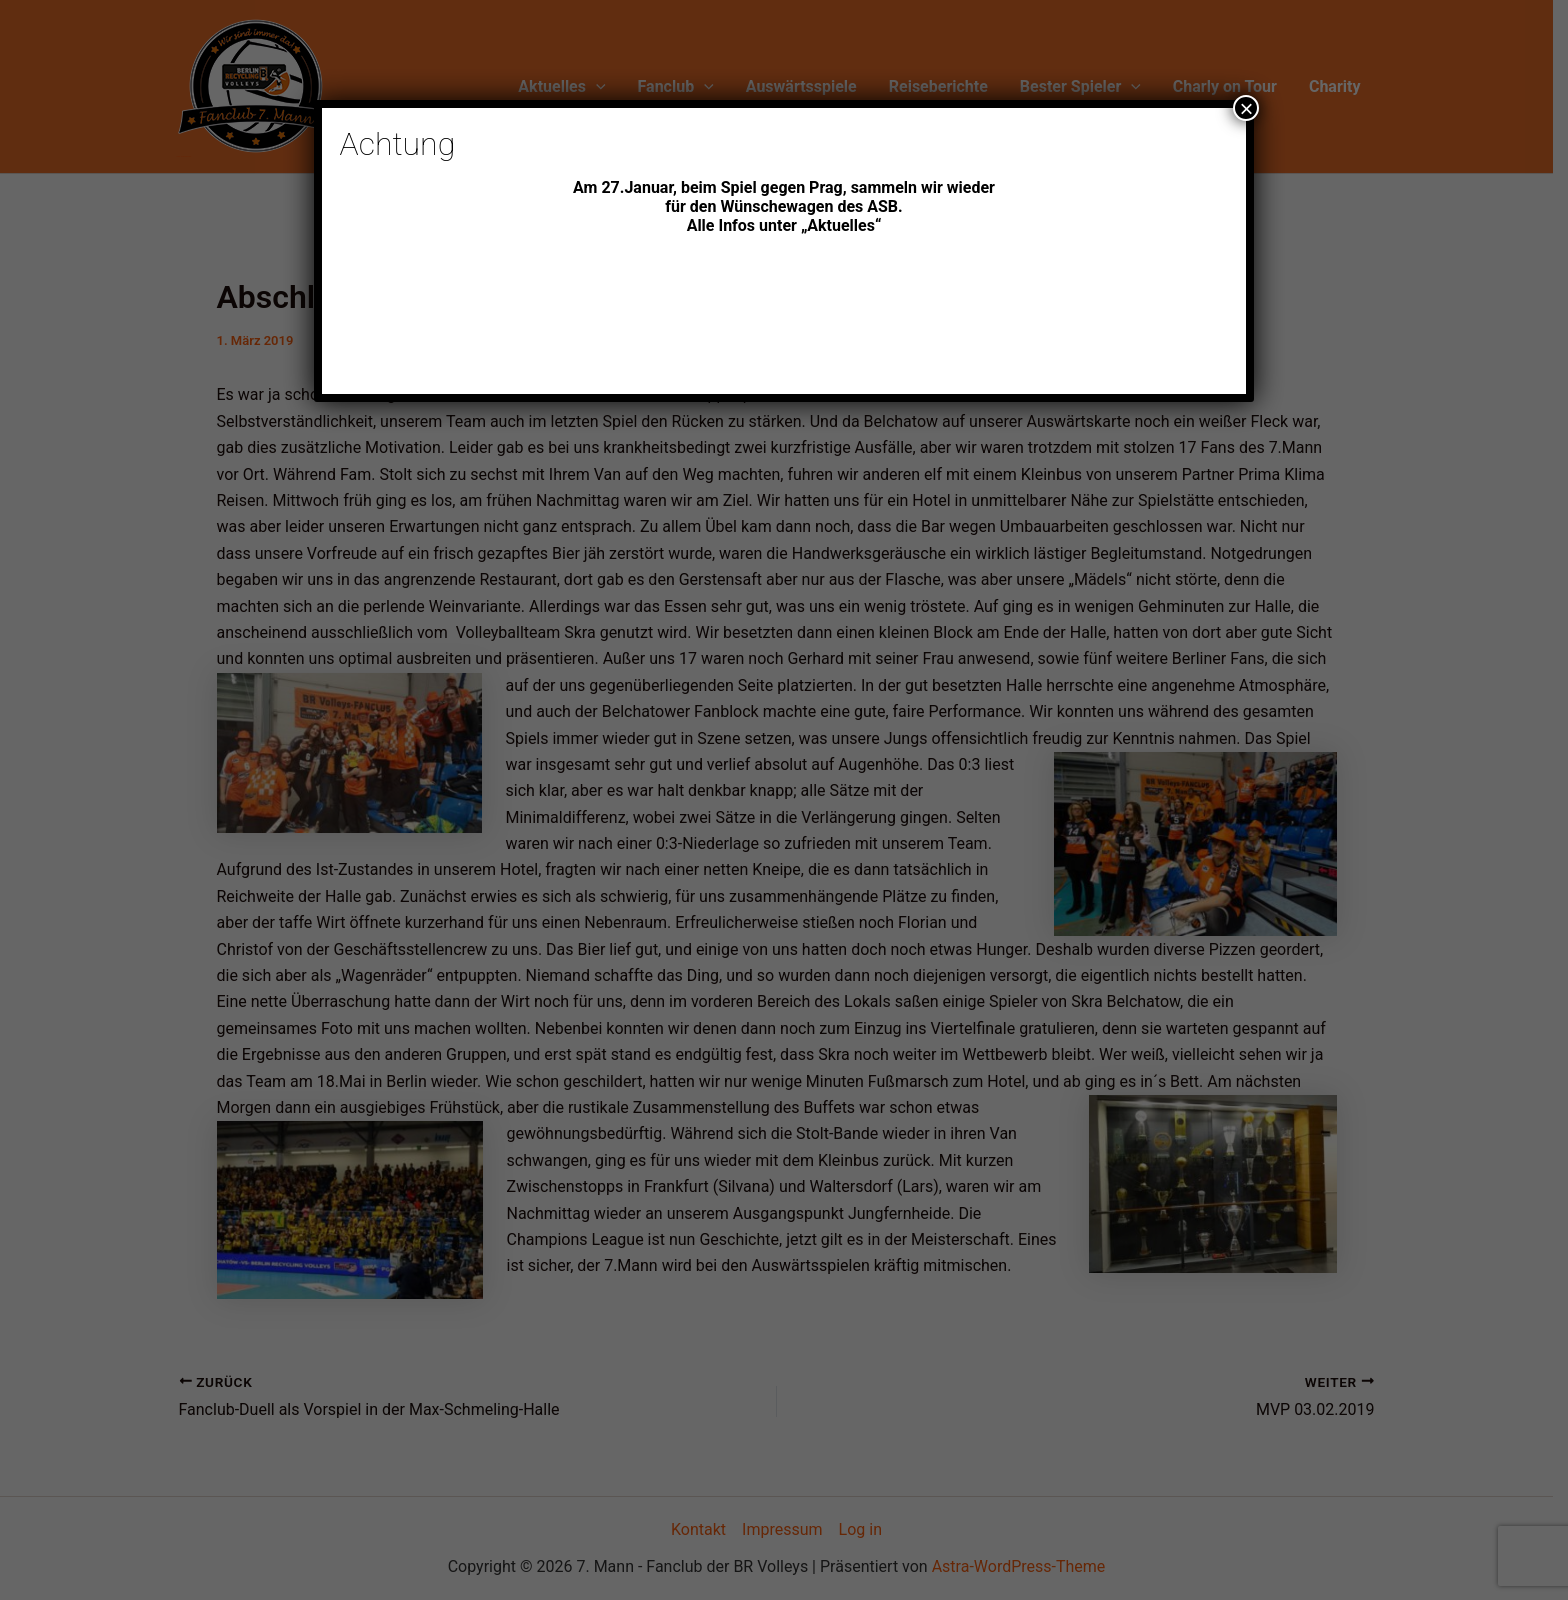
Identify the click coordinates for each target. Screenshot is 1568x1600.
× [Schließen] (1246, 108)
